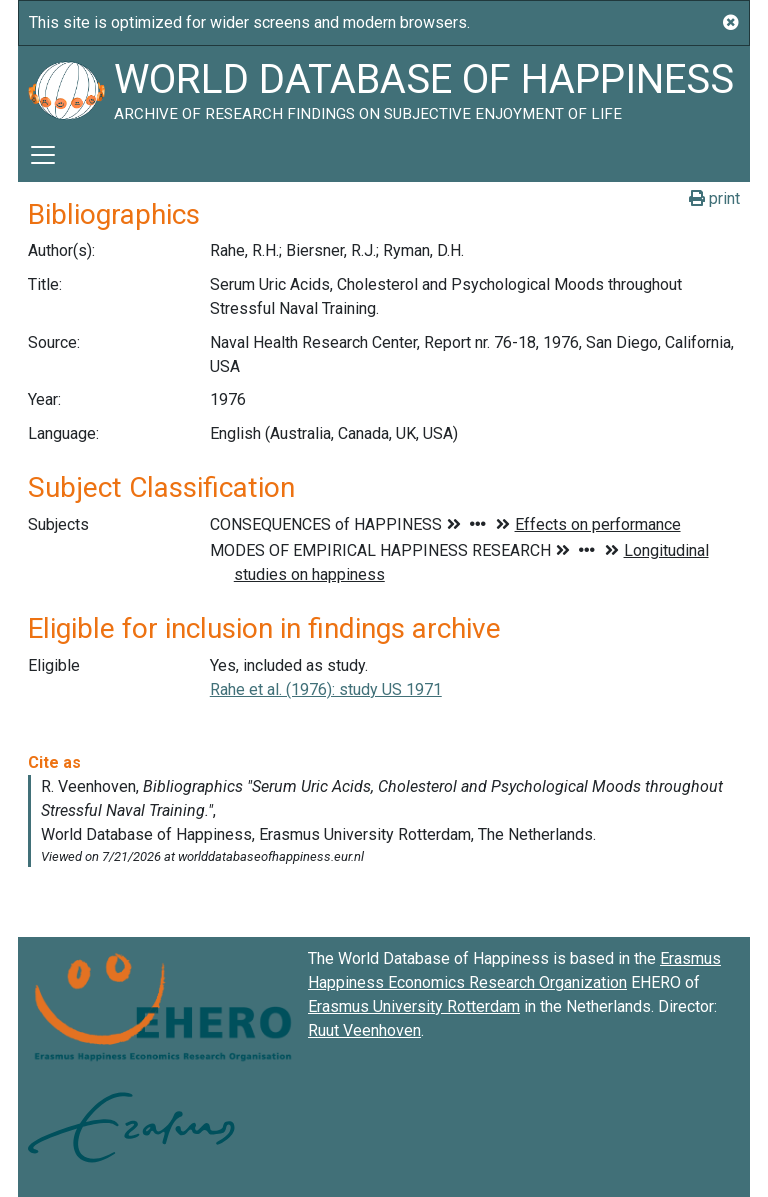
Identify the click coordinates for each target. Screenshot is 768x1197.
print (714, 198)
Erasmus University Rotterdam (414, 1006)
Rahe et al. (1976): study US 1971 (326, 689)
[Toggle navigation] (43, 155)
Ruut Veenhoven (364, 1030)
